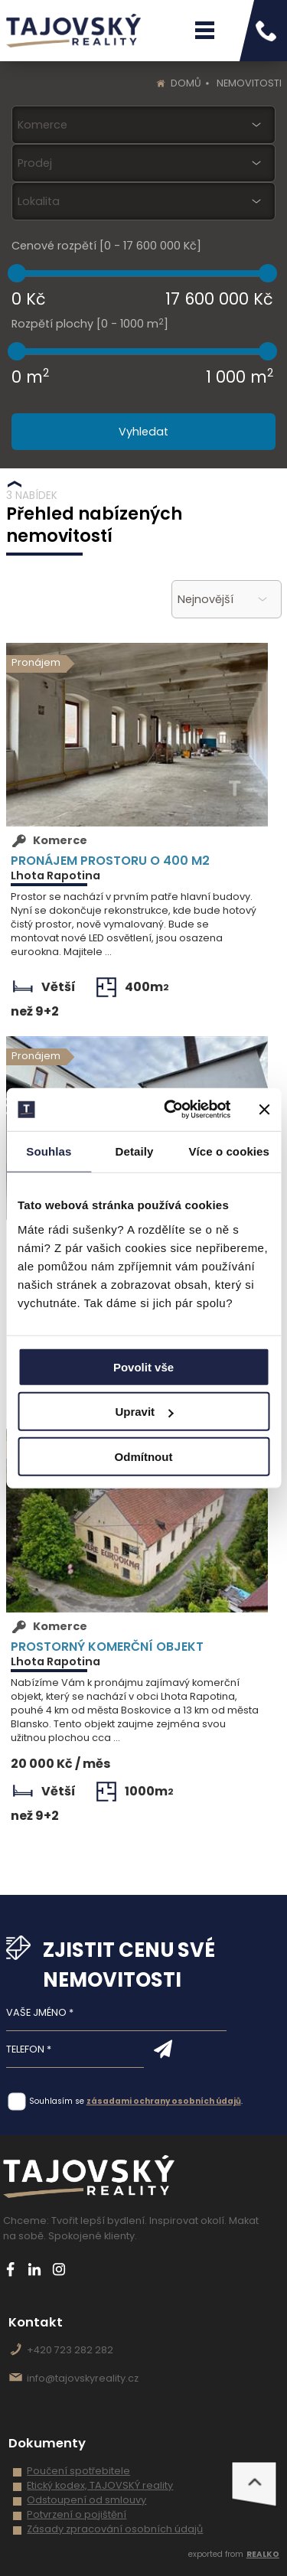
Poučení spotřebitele (78, 2470)
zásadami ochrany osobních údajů (163, 2101)
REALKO (262, 2554)
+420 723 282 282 (70, 2349)
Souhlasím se (56, 2101)
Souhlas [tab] (48, 1150)
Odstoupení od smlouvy (86, 2499)
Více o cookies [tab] (228, 1150)
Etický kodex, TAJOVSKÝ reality (100, 2485)
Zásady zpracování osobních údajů (115, 2528)
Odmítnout (144, 1455)
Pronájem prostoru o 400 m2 (110, 860)
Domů (186, 83)
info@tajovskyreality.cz (83, 2378)
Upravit (144, 1411)
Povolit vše (143, 1366)
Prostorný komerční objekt (107, 1646)
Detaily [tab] (135, 1150)
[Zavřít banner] (264, 1109)
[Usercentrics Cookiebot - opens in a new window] (171, 1110)
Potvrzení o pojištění (76, 2514)
